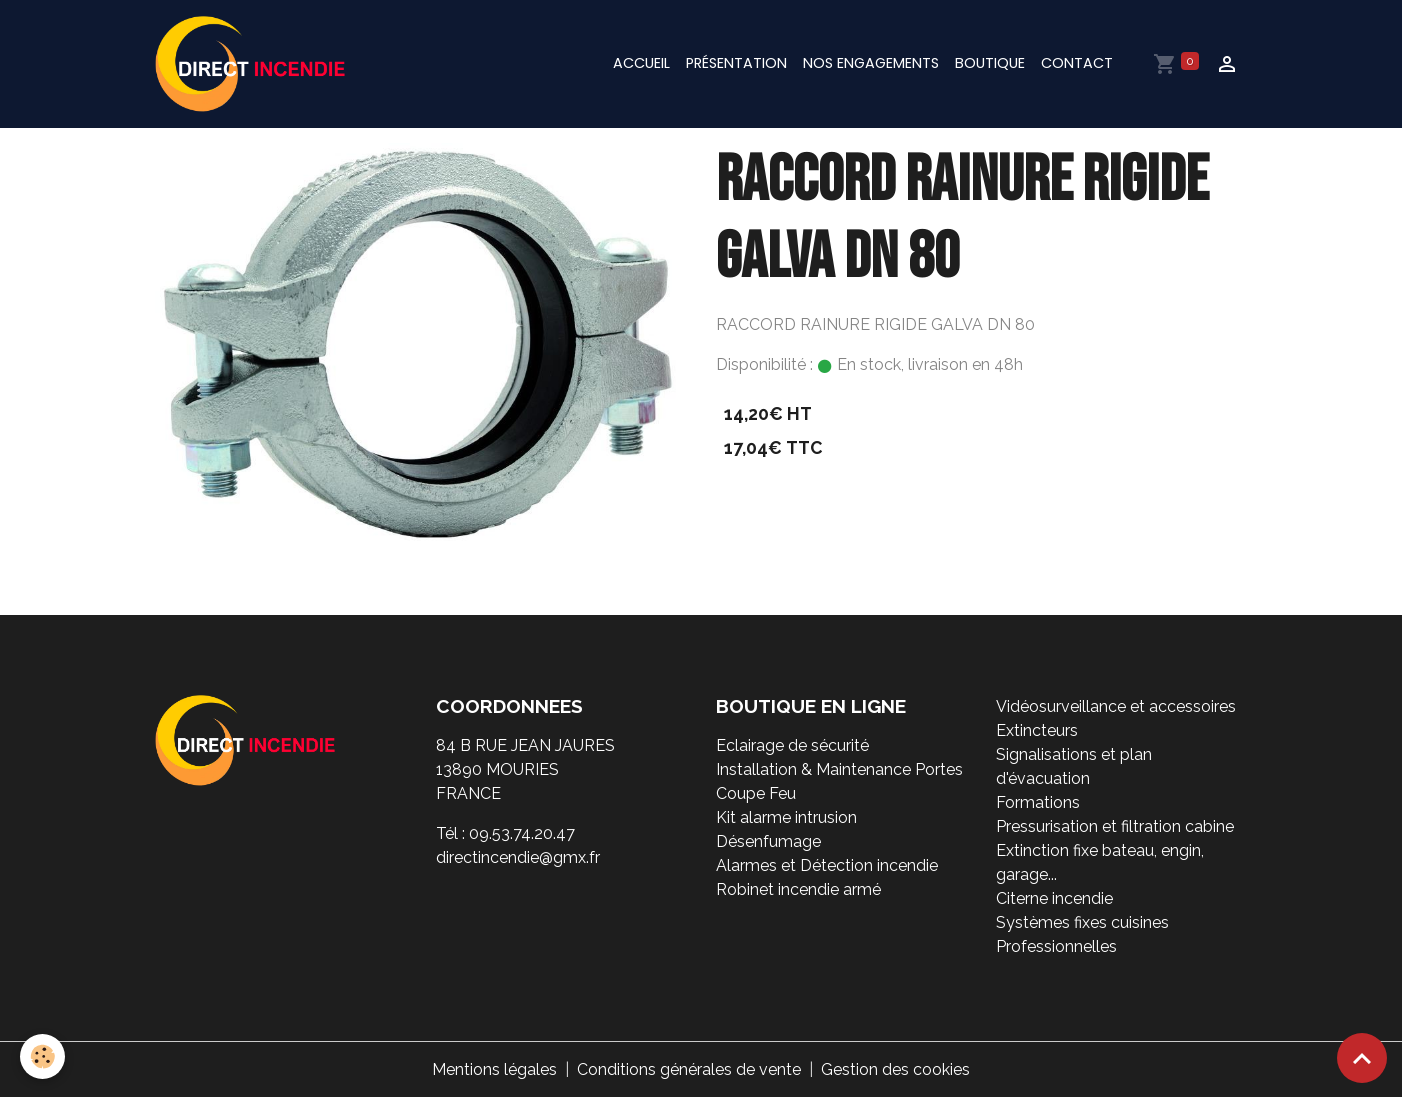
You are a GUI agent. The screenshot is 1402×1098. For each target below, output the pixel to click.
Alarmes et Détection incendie (827, 865)
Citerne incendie (1054, 898)
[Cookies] (42, 1056)
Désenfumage (768, 841)
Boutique (990, 63)
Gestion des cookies (895, 1069)
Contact (1077, 63)
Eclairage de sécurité (792, 745)
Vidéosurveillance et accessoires (1116, 706)
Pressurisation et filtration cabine (1115, 826)
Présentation (736, 63)
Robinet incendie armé (798, 889)
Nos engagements (871, 63)
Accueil (641, 63)
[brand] (254, 64)
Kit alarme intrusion (786, 817)
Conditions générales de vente (689, 1069)
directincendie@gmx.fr (518, 857)
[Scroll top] (1362, 1058)
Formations (1038, 802)
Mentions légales (494, 1069)
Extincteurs (1037, 730)
